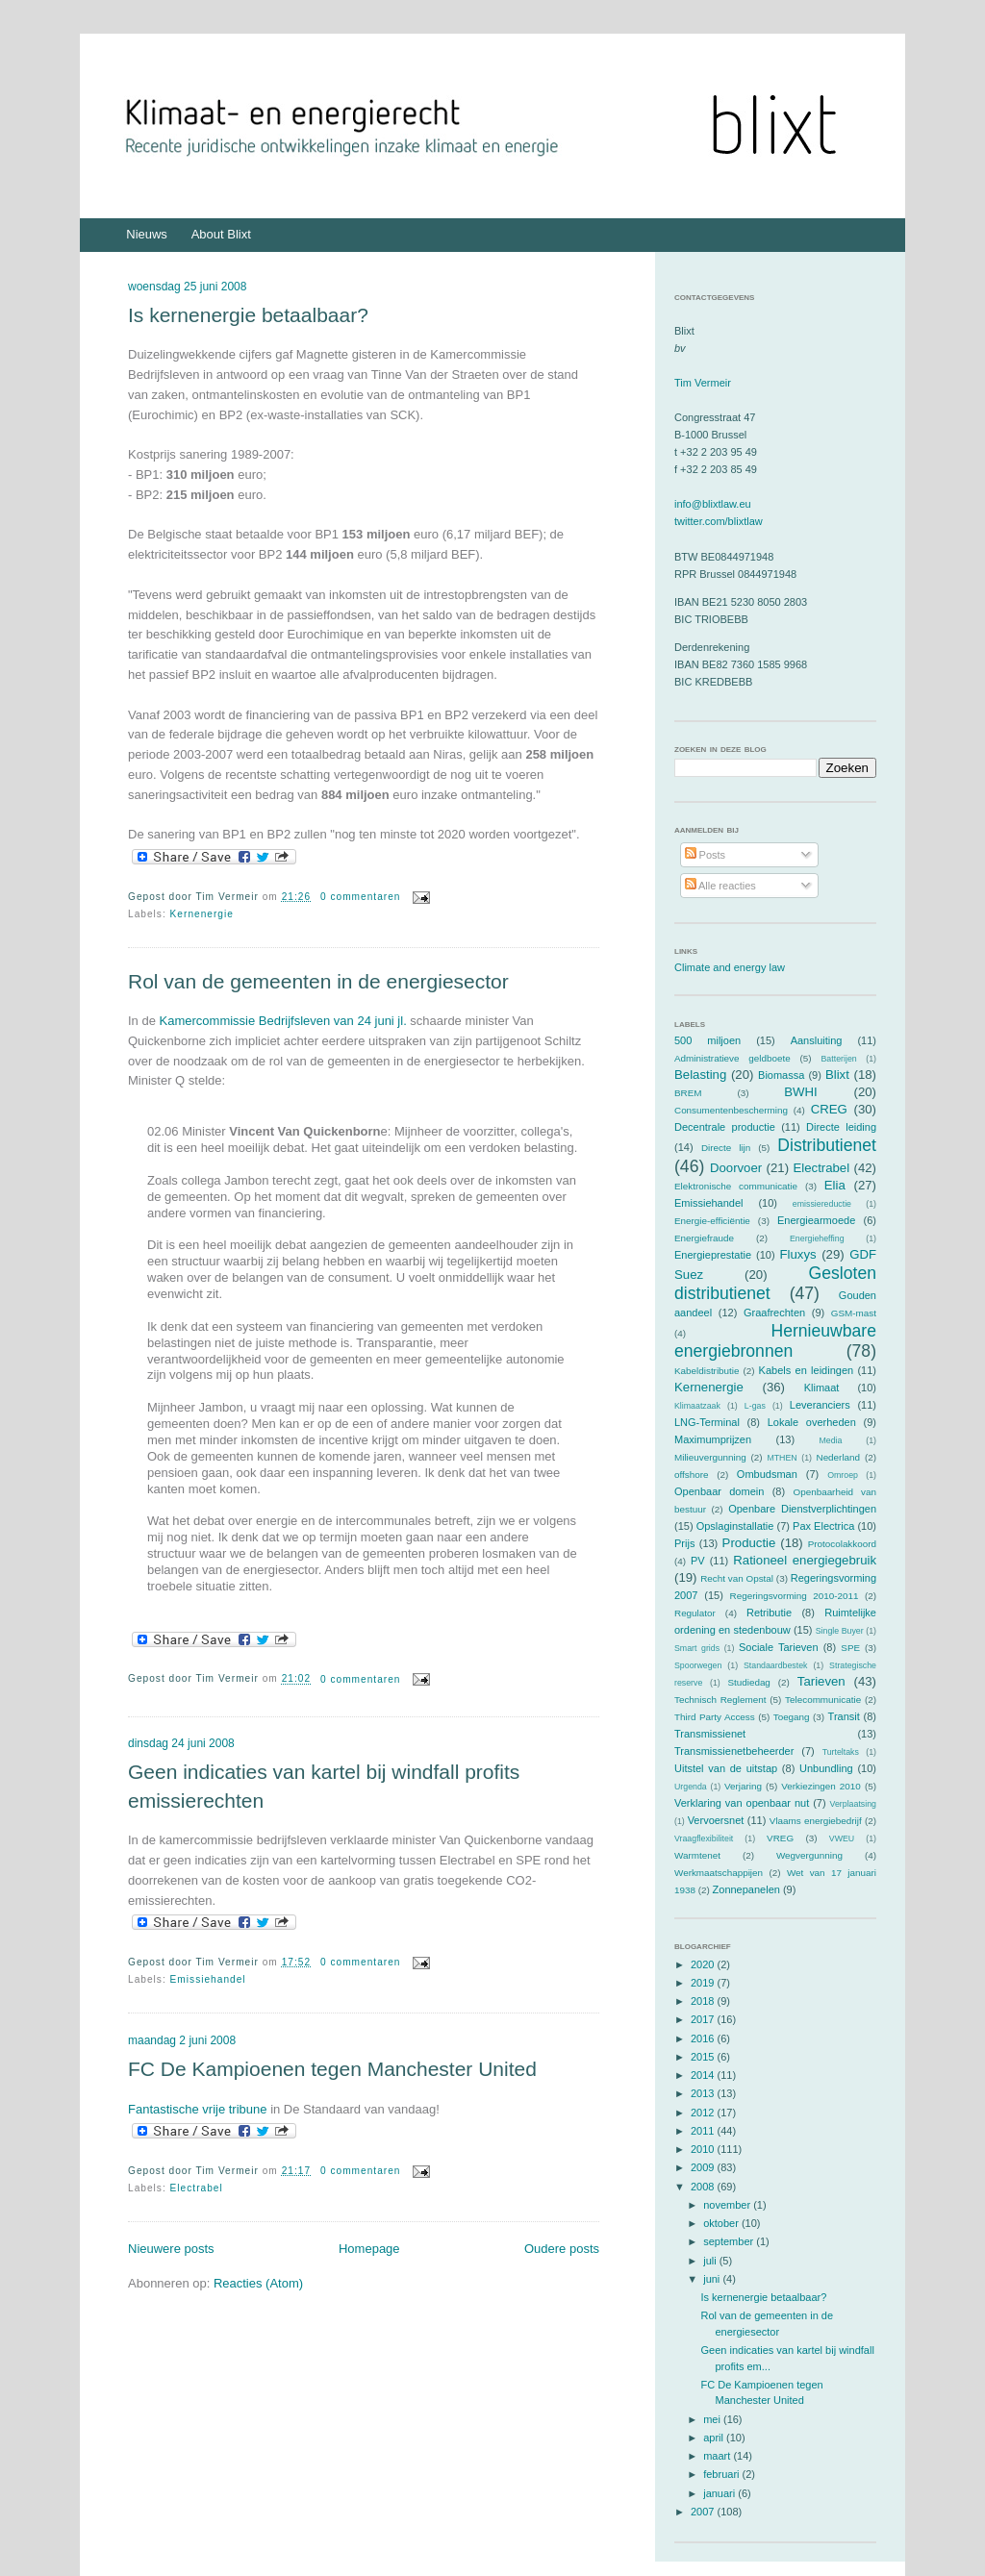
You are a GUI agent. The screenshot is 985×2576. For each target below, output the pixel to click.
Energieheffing (817, 1238)
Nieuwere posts (171, 2248)
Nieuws (146, 234)
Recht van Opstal (736, 1578)
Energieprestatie (712, 1255)
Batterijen (839, 1058)
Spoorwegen (697, 1665)
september (729, 2241)
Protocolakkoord (842, 1543)
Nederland (839, 1457)
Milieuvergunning (710, 1457)
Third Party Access (714, 1717)
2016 (704, 2038)
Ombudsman (767, 1474)
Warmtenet (697, 1855)
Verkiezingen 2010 (821, 1786)
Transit (844, 1716)
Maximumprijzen (712, 1439)
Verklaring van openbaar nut (741, 1803)
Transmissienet (709, 1733)
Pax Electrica (823, 1526)
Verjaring (743, 1786)
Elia (835, 1185)
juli (711, 2260)
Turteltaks (840, 1752)
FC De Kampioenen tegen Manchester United (332, 2069)
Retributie (769, 1612)
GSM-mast (853, 1313)
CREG (829, 1109)
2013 (704, 2093)
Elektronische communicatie (735, 1186)
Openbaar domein (719, 1491)
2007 (704, 2511)
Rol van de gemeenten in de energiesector (318, 981)
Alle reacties (720, 885)
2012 (704, 2112)
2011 (704, 2131)
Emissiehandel (208, 1979)
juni (712, 2279)
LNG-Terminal (707, 1422)
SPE (850, 1647)
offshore (691, 1474)
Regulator (695, 1613)
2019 (704, 1982)
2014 (704, 2075)
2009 (704, 2167)
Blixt (837, 1074)
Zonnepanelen (746, 1889)
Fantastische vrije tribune (197, 2109)
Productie (749, 1543)
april (714, 2437)
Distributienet (826, 1145)
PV (698, 1560)
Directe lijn (725, 1147)
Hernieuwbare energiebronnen (775, 1341)
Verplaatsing (853, 1804)
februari (722, 2474)
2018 (704, 2001)
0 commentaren (360, 896)
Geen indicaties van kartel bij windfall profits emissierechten (323, 1786)
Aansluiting (817, 1040)
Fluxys (798, 1254)
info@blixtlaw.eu (712, 504)
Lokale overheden (812, 1422)
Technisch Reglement (720, 1699)
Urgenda (690, 1786)
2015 (704, 2057)
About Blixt (221, 234)
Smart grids (697, 1648)
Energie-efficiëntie (712, 1220)
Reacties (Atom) (258, 2283)
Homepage (369, 2248)
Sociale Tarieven (779, 1647)
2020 (704, 1964)
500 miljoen (707, 1040)
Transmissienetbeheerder (734, 1751)
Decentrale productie (724, 1127)
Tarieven (821, 1681)
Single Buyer (840, 1631)
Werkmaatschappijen (718, 1872)
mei (713, 2419)
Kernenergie (202, 914)
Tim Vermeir (702, 382)
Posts (705, 855)
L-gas (755, 1406)
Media (830, 1440)
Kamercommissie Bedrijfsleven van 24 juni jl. (283, 1020)
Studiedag (748, 1682)
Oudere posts (561, 2248)
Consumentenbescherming (731, 1110)
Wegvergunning (809, 1855)
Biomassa (781, 1075)
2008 (704, 2186)
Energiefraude (704, 1238)
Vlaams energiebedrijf (816, 1820)
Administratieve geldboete (732, 1058)
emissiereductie (822, 1204)
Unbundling (826, 1768)
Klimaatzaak (697, 1406)
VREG (780, 1838)
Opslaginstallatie (735, 1526)
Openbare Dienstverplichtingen (802, 1508)
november (728, 2205)
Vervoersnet (716, 1820)
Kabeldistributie (707, 1370)
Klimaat (822, 1387)
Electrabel (196, 2188)
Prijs (684, 1543)
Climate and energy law (729, 967)
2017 (704, 2019)
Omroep (842, 1475)
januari (720, 2493)
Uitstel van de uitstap (725, 1768)
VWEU (841, 1838)
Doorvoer (736, 1168)
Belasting (700, 1074)
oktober (722, 2223)
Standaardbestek (776, 1665)
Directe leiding (841, 1127)
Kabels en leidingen (806, 1370)
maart (718, 2456)
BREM (688, 1093)
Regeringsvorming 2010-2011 (794, 1595)
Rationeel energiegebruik (804, 1560)
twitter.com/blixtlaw (718, 521)
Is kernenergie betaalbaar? (248, 315)
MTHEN (781, 1458)
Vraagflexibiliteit (703, 1838)
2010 (704, 2149)
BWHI (800, 1092)
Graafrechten (774, 1312)
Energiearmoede (816, 1220)
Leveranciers (820, 1405)
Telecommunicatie (823, 1699)
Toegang (791, 1717)
